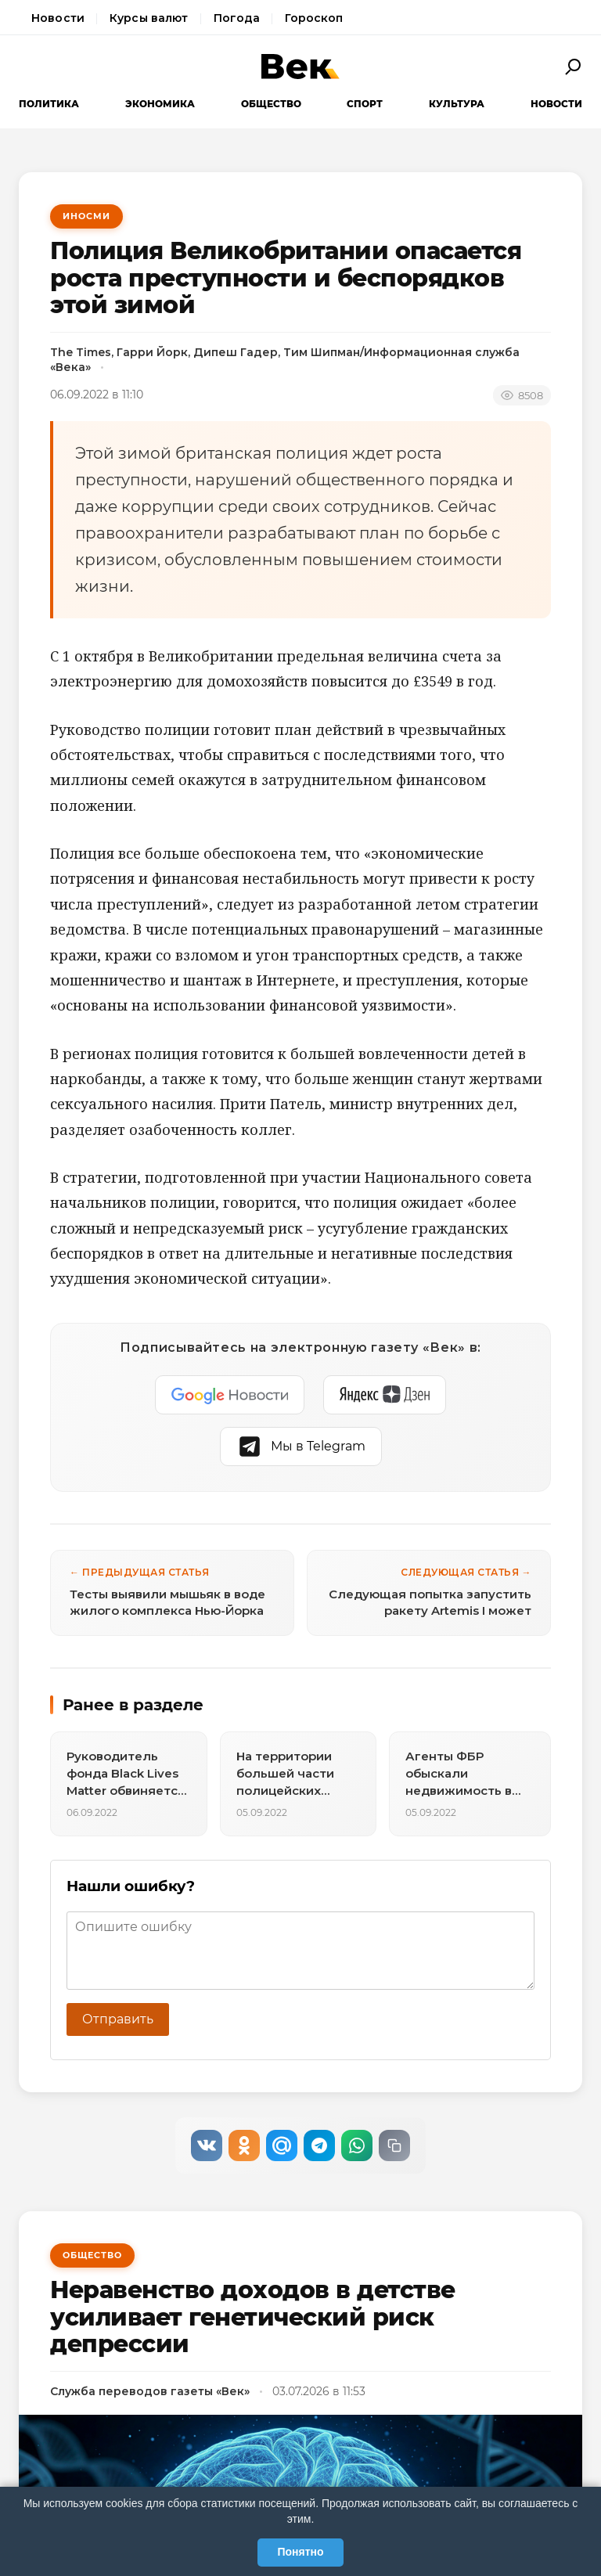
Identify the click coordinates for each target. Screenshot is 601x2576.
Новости (58, 18)
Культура (456, 104)
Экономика (160, 104)
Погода (237, 18)
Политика (49, 104)
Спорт (365, 104)
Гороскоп (314, 18)
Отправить (117, 2019)
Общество (271, 104)
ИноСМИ (86, 216)
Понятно (300, 2551)
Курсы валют (149, 18)
